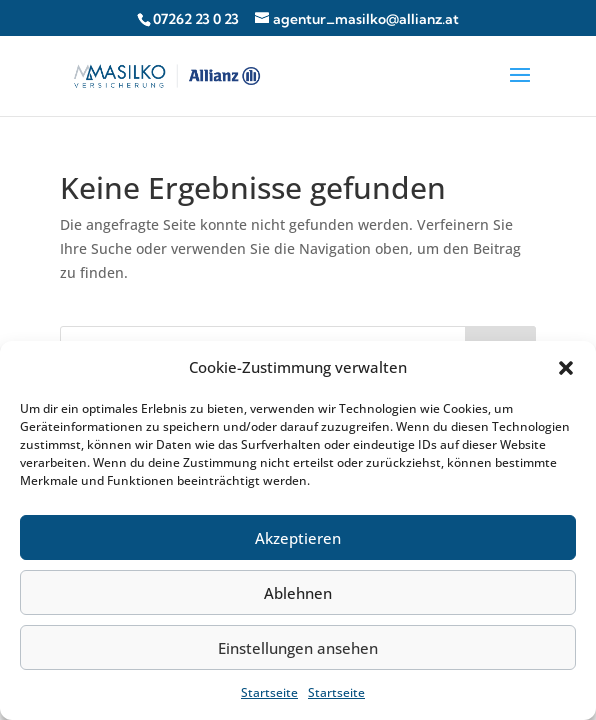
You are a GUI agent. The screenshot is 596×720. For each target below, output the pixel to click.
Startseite (269, 692)
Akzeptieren (298, 538)
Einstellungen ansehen (298, 648)
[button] (566, 368)
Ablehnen (298, 593)
